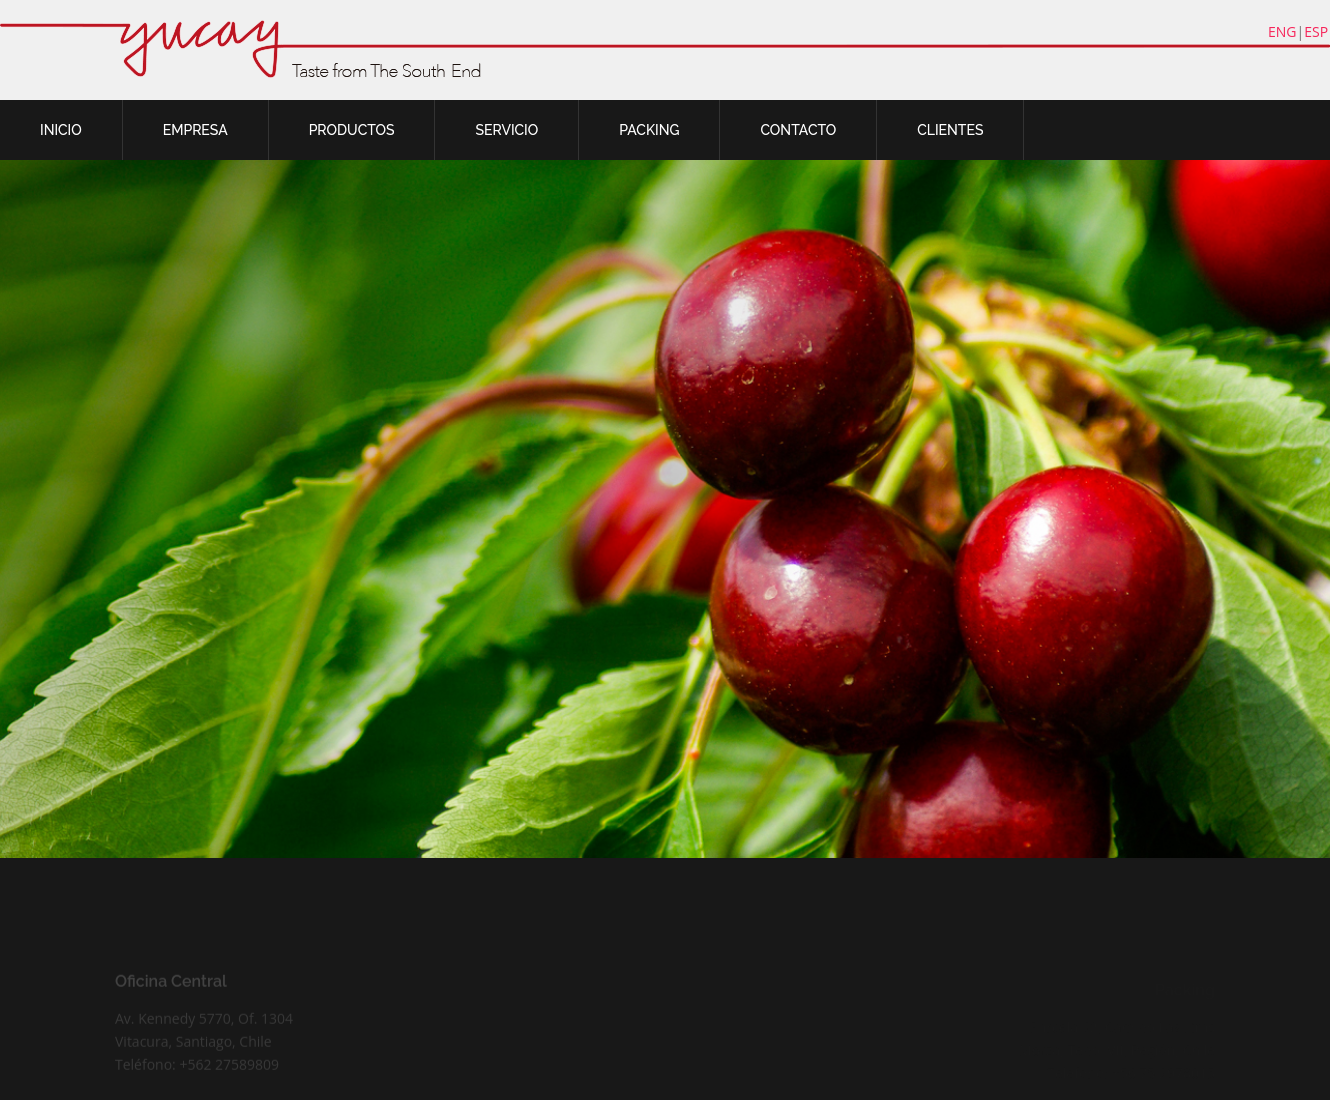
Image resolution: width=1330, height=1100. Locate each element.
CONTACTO (798, 130)
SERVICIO (506, 130)
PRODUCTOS (352, 130)
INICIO (61, 130)
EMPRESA (195, 130)
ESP (1316, 31)
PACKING (649, 130)
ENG (1282, 31)
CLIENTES (950, 130)
